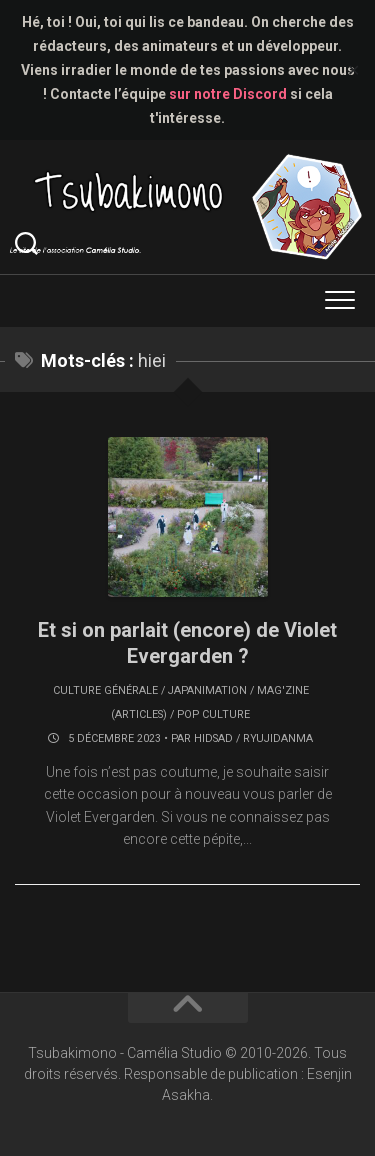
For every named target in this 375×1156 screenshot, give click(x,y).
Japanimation (207, 690)
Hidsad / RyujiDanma (253, 738)
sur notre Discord (228, 94)
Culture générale (105, 690)
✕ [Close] (353, 70)
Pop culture (213, 714)
